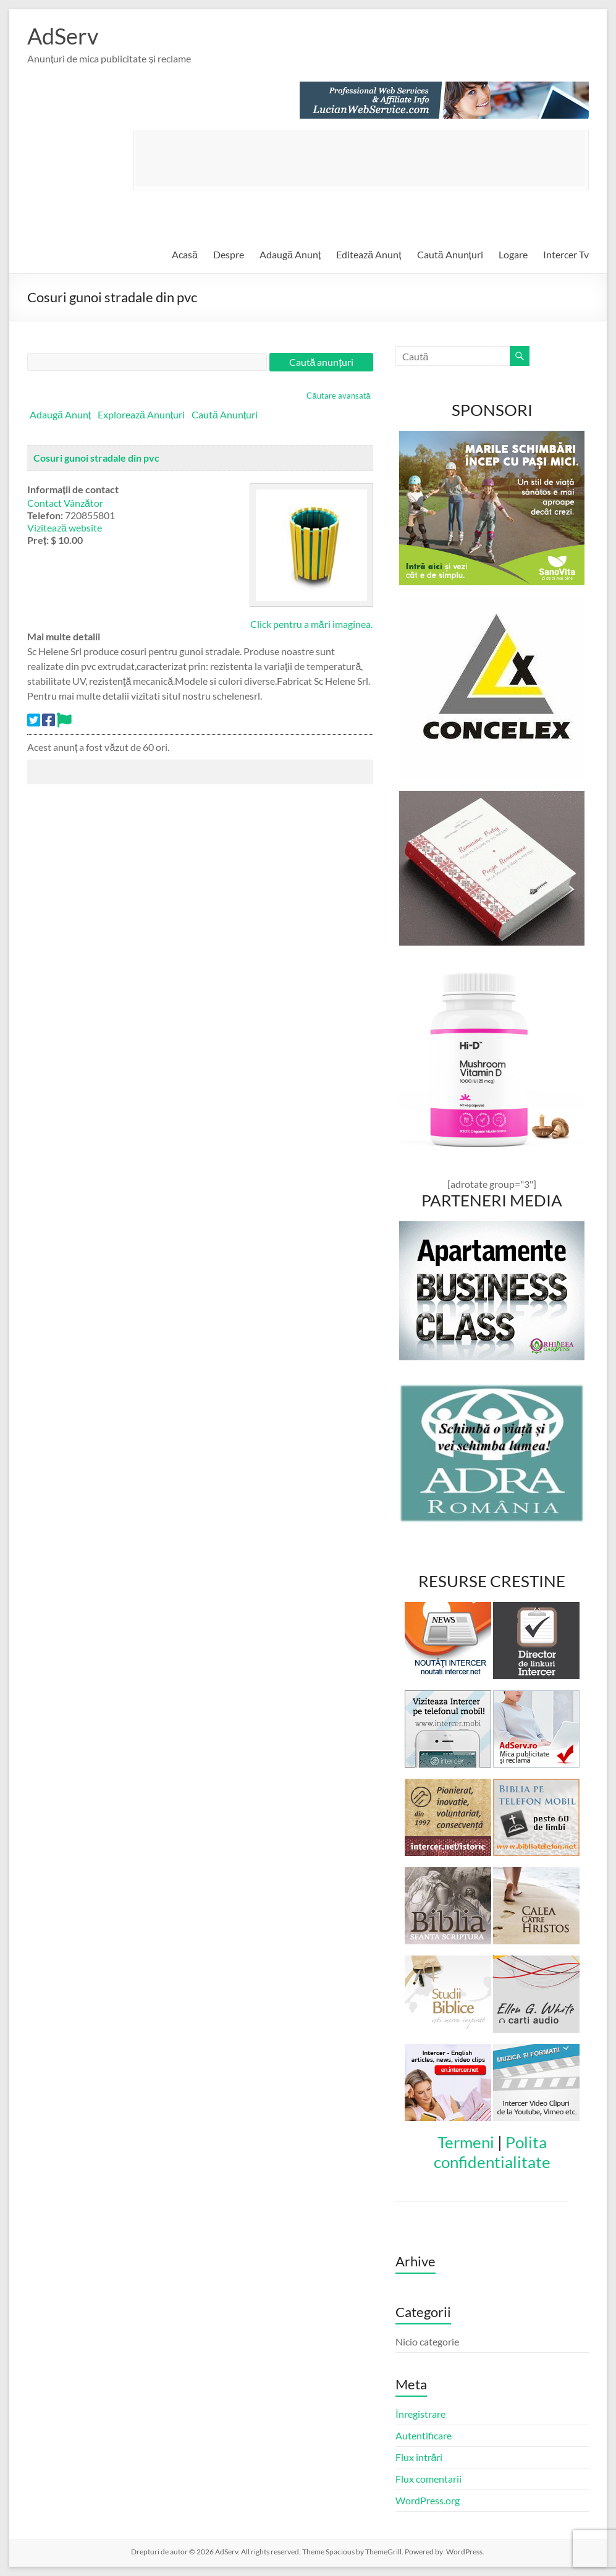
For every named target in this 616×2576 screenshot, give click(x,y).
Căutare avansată (338, 395)
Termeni (465, 2142)
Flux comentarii (428, 2479)
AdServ (62, 35)
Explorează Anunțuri (141, 414)
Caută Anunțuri (450, 254)
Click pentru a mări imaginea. (311, 624)
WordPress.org (427, 2500)
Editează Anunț (368, 254)
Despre (228, 254)
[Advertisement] (360, 159)
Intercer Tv (566, 254)
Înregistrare (420, 2414)
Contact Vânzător (65, 503)
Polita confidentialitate (492, 2152)
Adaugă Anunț (290, 254)
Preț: (38, 540)
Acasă (185, 254)
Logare (513, 254)
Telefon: (45, 515)
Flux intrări (419, 2457)
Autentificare (423, 2435)
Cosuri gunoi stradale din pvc (96, 458)
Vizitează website (64, 527)
